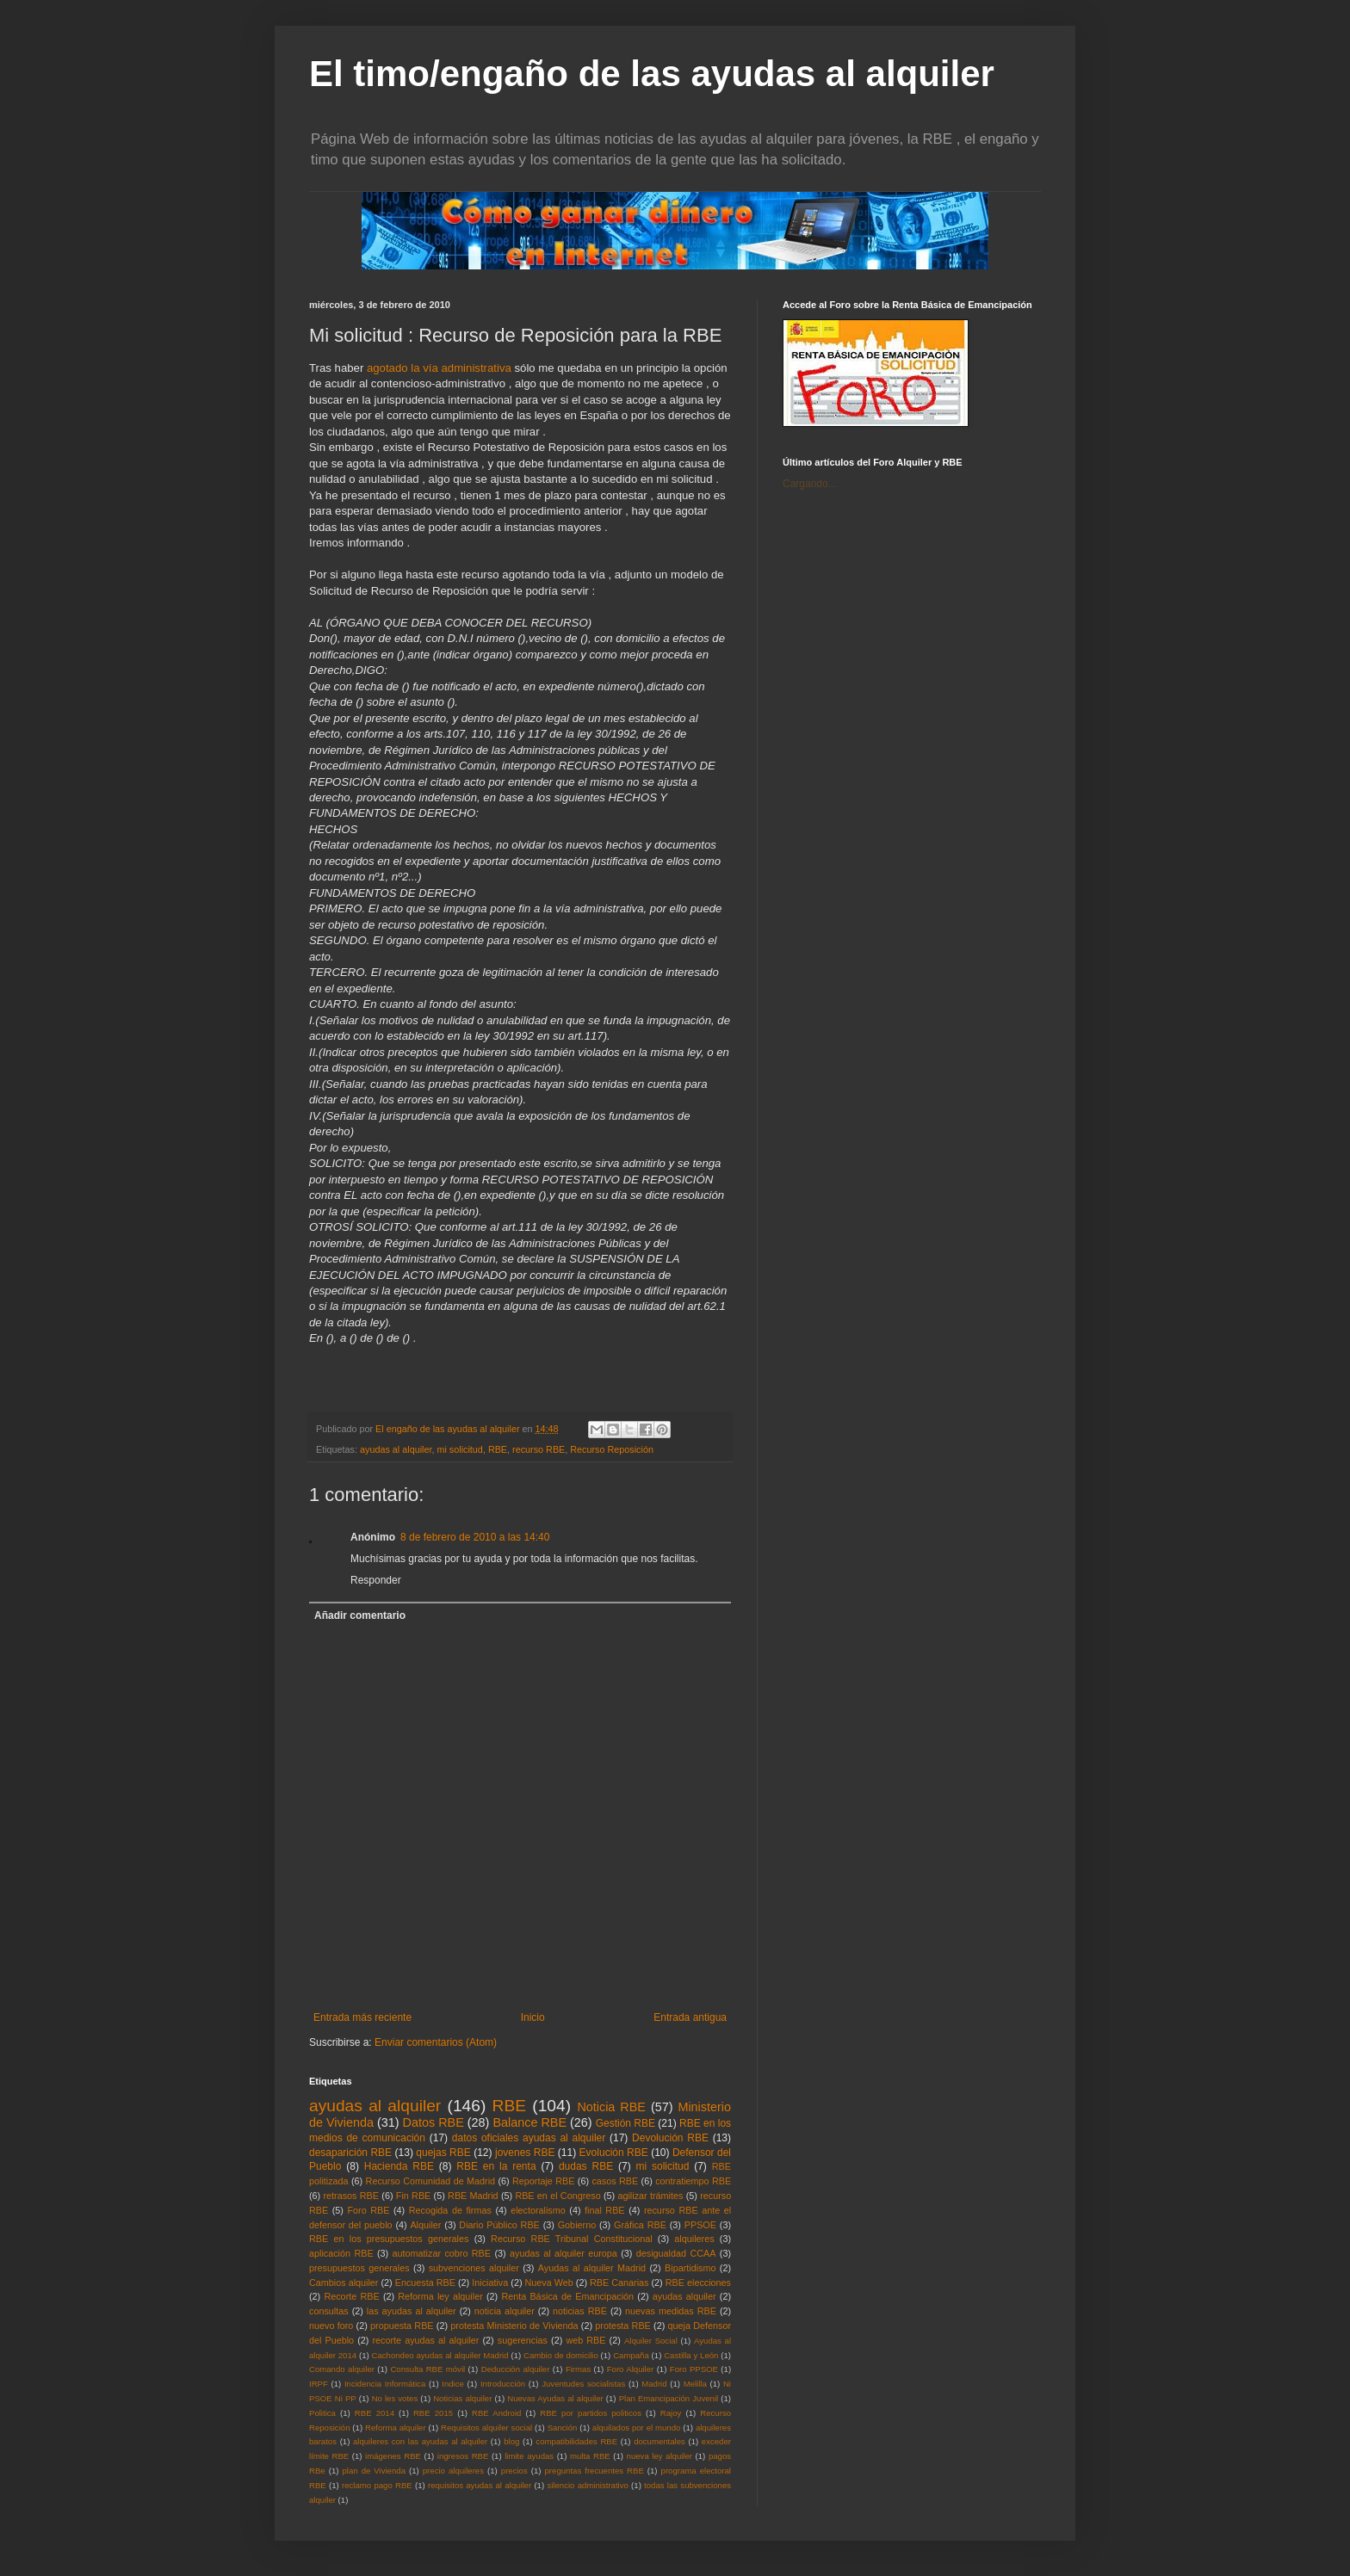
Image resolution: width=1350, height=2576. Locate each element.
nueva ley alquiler (659, 2456)
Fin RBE (413, 2195)
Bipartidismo (690, 2268)
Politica (322, 2413)
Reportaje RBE (543, 2181)
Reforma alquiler (395, 2427)
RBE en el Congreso (557, 2195)
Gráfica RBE (640, 2225)
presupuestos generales (359, 2268)
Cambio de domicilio (560, 2355)
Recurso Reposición (611, 1449)
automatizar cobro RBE (442, 2253)
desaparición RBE (350, 2153)
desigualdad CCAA (676, 2253)
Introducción (502, 2383)
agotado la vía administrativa (441, 367)
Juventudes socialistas (583, 2383)
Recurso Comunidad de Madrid (431, 2181)
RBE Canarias (619, 2282)
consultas (329, 2311)
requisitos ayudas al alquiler (479, 2485)
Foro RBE (369, 2210)
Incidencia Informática (384, 2383)
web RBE (585, 2340)
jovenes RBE (524, 2153)
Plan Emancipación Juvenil (669, 2398)
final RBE (605, 2210)
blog (511, 2441)
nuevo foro (331, 2325)
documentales (659, 2441)
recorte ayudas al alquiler (426, 2340)
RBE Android (496, 2413)
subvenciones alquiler (474, 2268)
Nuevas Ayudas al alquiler (555, 2398)
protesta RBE (622, 2325)
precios (514, 2470)
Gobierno (577, 2225)
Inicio (533, 2017)
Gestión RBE (625, 2123)
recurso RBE (538, 1449)
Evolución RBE (613, 2153)
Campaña (631, 2355)
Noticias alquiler (462, 2398)
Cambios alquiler (343, 2282)
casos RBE (614, 2181)
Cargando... (810, 484)
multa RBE (590, 2456)
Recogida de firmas (450, 2210)
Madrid (653, 2383)
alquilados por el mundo (636, 2427)
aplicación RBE (341, 2253)
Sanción (563, 2427)
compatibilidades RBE (576, 2441)
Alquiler (425, 2225)
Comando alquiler (342, 2369)
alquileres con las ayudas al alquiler (420, 2441)
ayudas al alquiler (395, 1449)
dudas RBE (586, 2166)
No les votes (395, 2398)
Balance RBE (529, 2122)
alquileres (694, 2238)
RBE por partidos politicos (590, 2413)
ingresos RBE (463, 2456)
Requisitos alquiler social (486, 2427)
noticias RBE (580, 2311)
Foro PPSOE (694, 2369)
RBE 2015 (433, 2413)
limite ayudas (529, 2456)
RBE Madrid (473, 2195)
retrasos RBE (352, 2195)
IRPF (318, 2383)
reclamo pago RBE (377, 2485)
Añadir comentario (360, 1615)
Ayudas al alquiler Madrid (592, 2268)
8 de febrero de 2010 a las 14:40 (474, 1537)
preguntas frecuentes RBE (594, 2470)
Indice (453, 2383)
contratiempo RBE (693, 2181)
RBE (497, 1449)
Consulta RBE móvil (427, 2369)
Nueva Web (549, 2282)
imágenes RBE (393, 2456)
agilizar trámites (650, 2195)
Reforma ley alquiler (440, 2296)
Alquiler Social (651, 2340)
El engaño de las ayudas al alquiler (448, 1429)
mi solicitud (459, 1449)
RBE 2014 (374, 2413)
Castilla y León (691, 2355)
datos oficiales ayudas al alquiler (528, 2138)
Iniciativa (490, 2282)
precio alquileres (453, 2470)
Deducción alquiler (515, 2369)
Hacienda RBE (399, 2166)
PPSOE (700, 2225)
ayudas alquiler (684, 2296)
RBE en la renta (496, 2166)
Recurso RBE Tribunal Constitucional (571, 2238)
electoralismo (538, 2210)
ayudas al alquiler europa (563, 2253)
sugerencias (523, 2340)
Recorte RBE (351, 2296)
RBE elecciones (698, 2282)
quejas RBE (443, 2153)
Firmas (578, 2369)
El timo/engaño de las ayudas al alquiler (651, 73)
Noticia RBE (611, 2107)
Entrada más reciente (362, 2017)
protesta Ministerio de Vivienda (514, 2325)
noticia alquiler (504, 2311)
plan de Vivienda (374, 2470)
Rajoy (671, 2413)
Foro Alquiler (630, 2369)
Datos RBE (433, 2122)
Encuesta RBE (425, 2282)
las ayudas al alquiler (411, 2311)
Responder (375, 1580)
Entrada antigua (690, 2017)
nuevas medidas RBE (670, 2311)
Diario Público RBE (499, 2225)
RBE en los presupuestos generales (388, 2238)
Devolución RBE (670, 2138)
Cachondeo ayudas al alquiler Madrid (440, 2355)
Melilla (695, 2383)
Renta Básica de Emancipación (567, 2296)
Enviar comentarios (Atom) (436, 2042)
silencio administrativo (587, 2485)
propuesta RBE (402, 2325)
